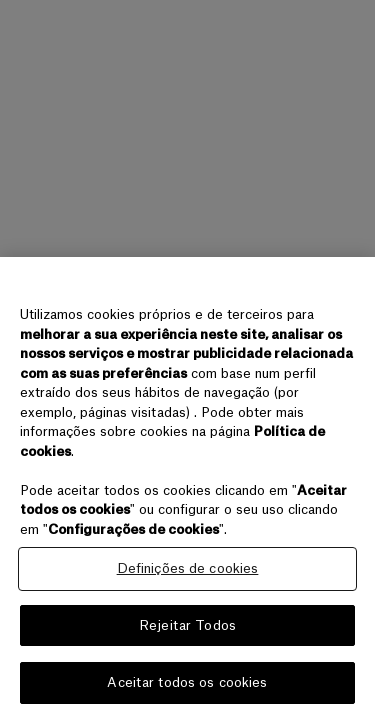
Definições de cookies (188, 568)
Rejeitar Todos (187, 625)
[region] (187, 488)
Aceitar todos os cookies (187, 682)
